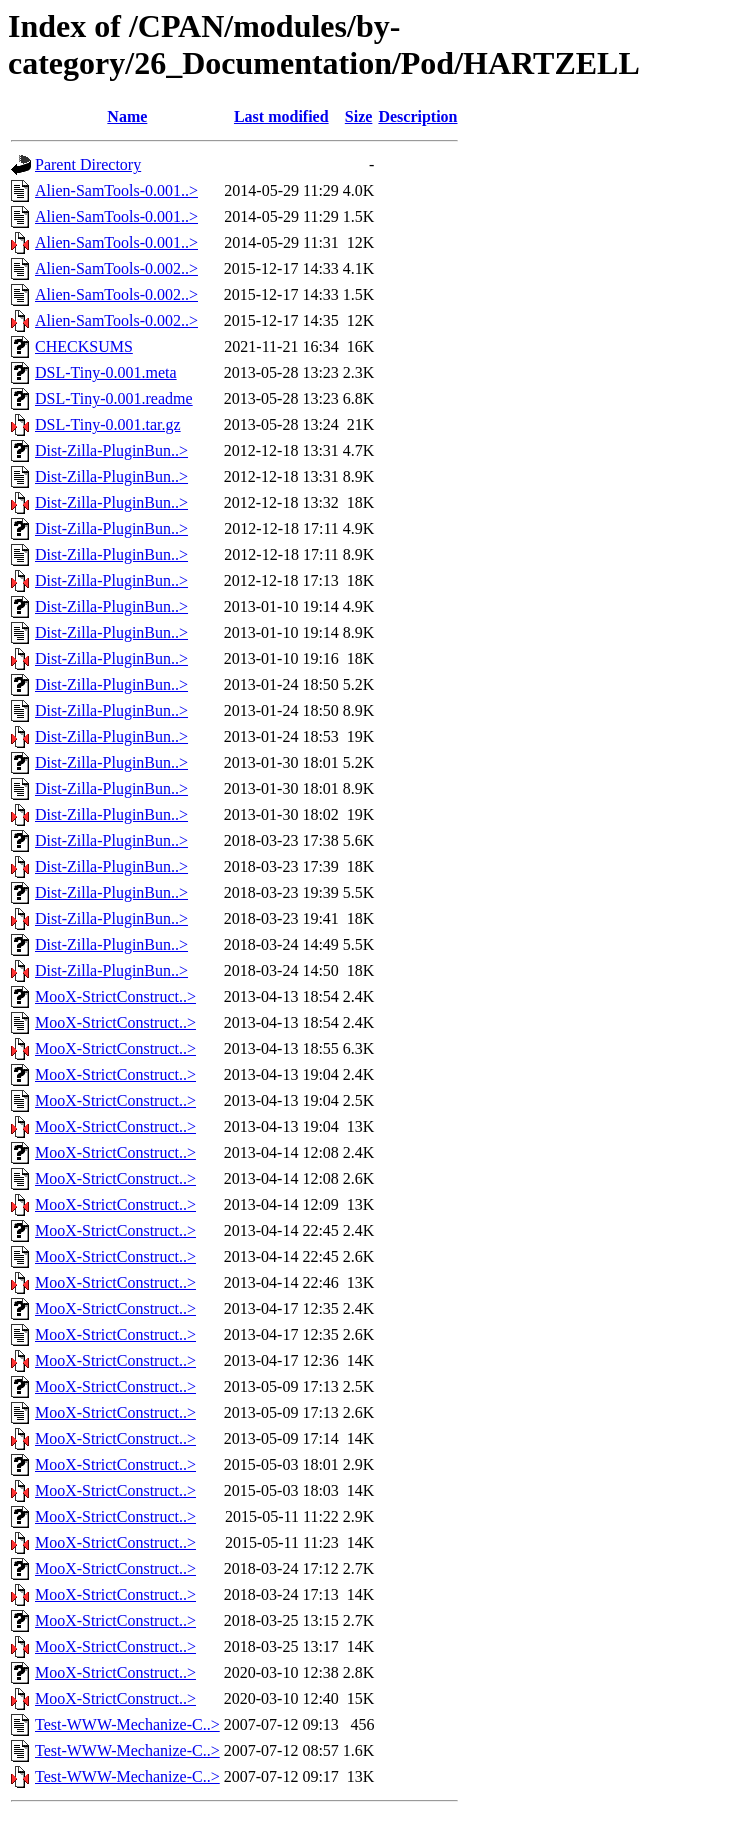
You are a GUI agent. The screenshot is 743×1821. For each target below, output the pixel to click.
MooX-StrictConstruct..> (115, 996)
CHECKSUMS (84, 346)
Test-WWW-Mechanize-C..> (127, 1724)
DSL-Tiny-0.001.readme (114, 398)
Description (417, 116)
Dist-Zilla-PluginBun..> (111, 450)
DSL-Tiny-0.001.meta (106, 372)
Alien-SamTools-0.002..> (116, 268)
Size (359, 116)
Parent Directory (88, 164)
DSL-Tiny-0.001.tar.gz (108, 424)
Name (127, 116)
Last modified (281, 116)
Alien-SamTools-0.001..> (116, 190)
